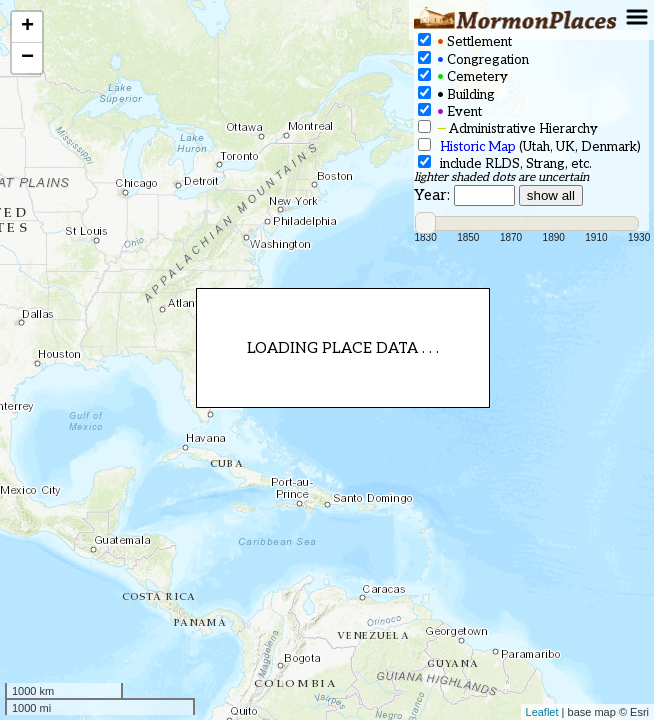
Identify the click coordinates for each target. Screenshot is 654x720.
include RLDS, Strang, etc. (505, 163)
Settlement (465, 41)
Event (450, 111)
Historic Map (478, 147)
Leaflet (542, 712)
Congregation (473, 59)
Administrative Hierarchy (508, 128)
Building (456, 94)
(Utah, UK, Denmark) (529, 146)
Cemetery (463, 76)
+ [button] (27, 27)
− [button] (27, 58)
